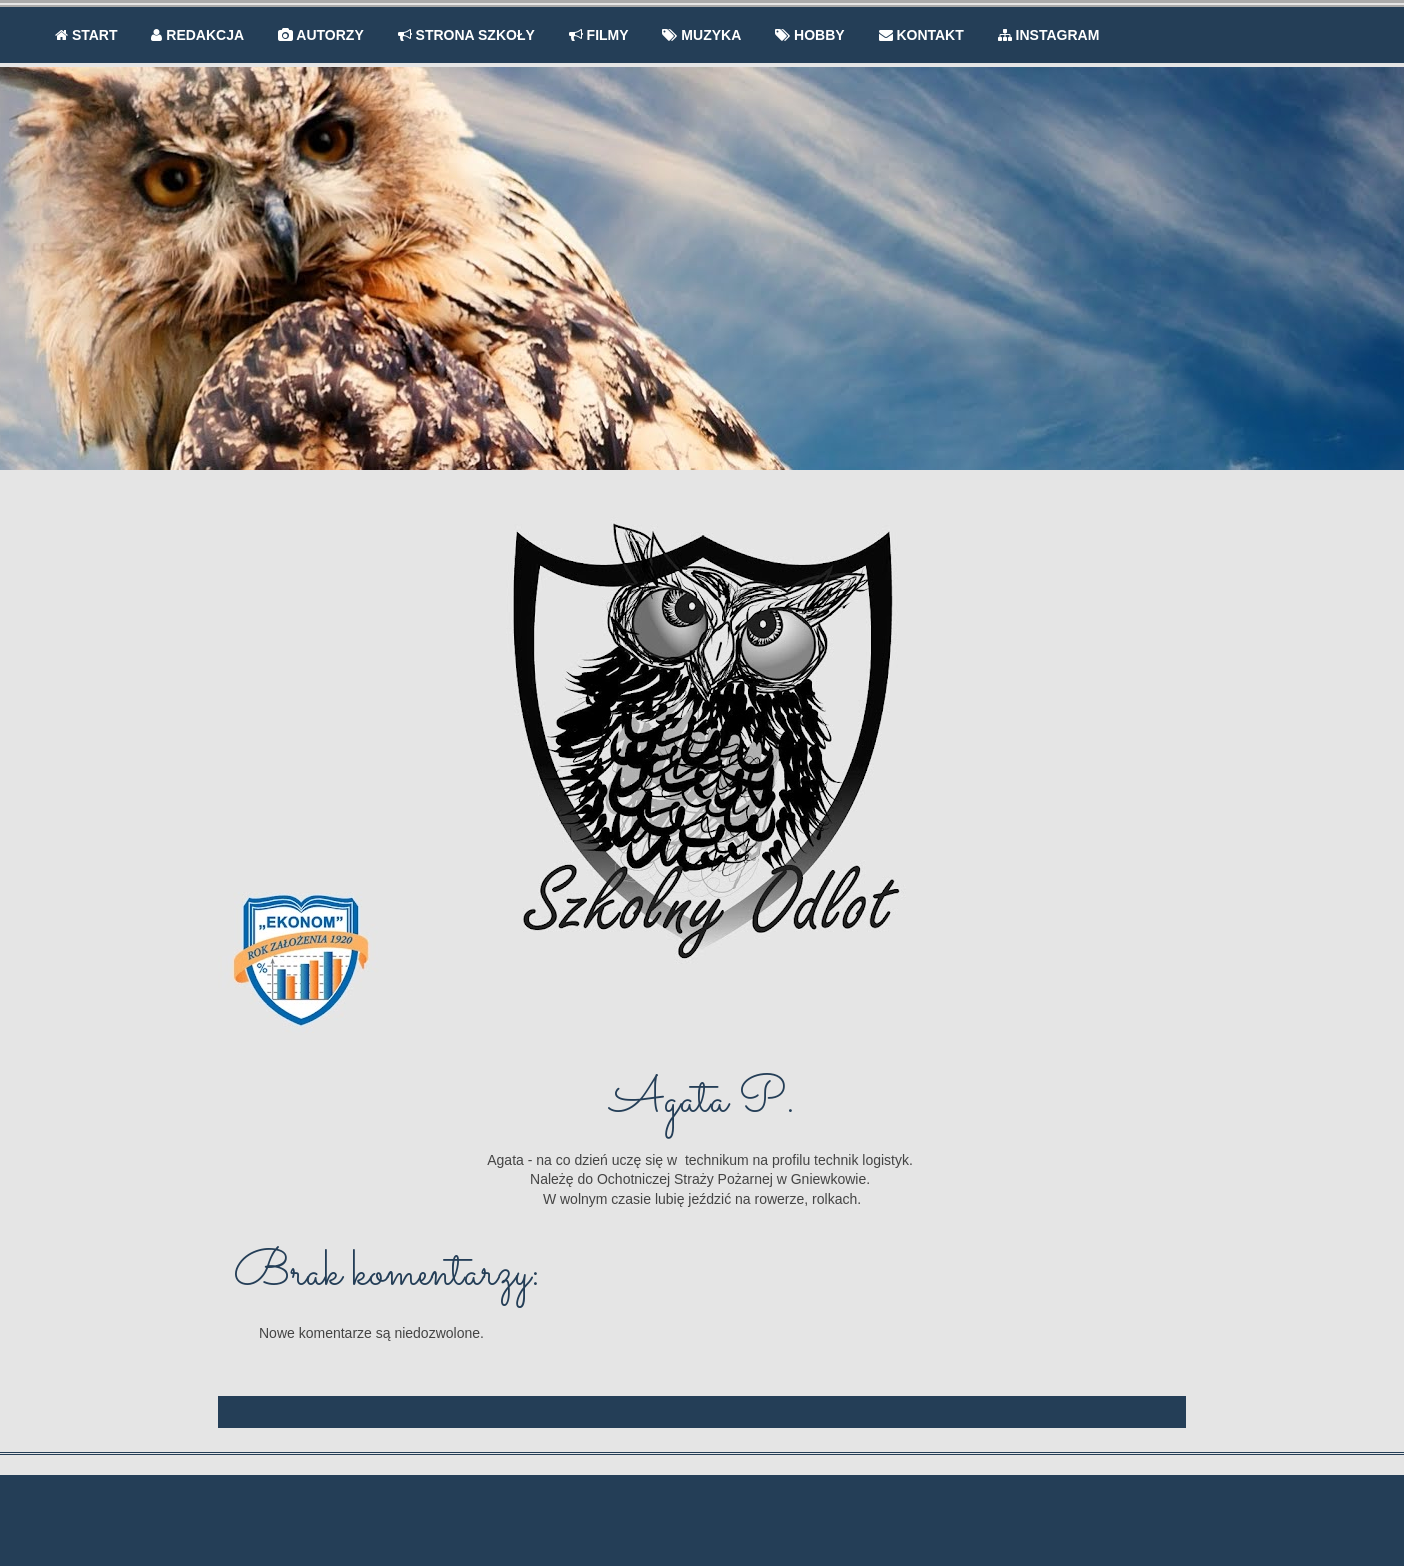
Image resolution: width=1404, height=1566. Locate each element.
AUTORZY (321, 35)
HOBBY (809, 35)
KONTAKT (921, 35)
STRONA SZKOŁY (466, 35)
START (86, 35)
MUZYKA (701, 35)
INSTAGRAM (1049, 35)
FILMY (599, 35)
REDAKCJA (197, 35)
